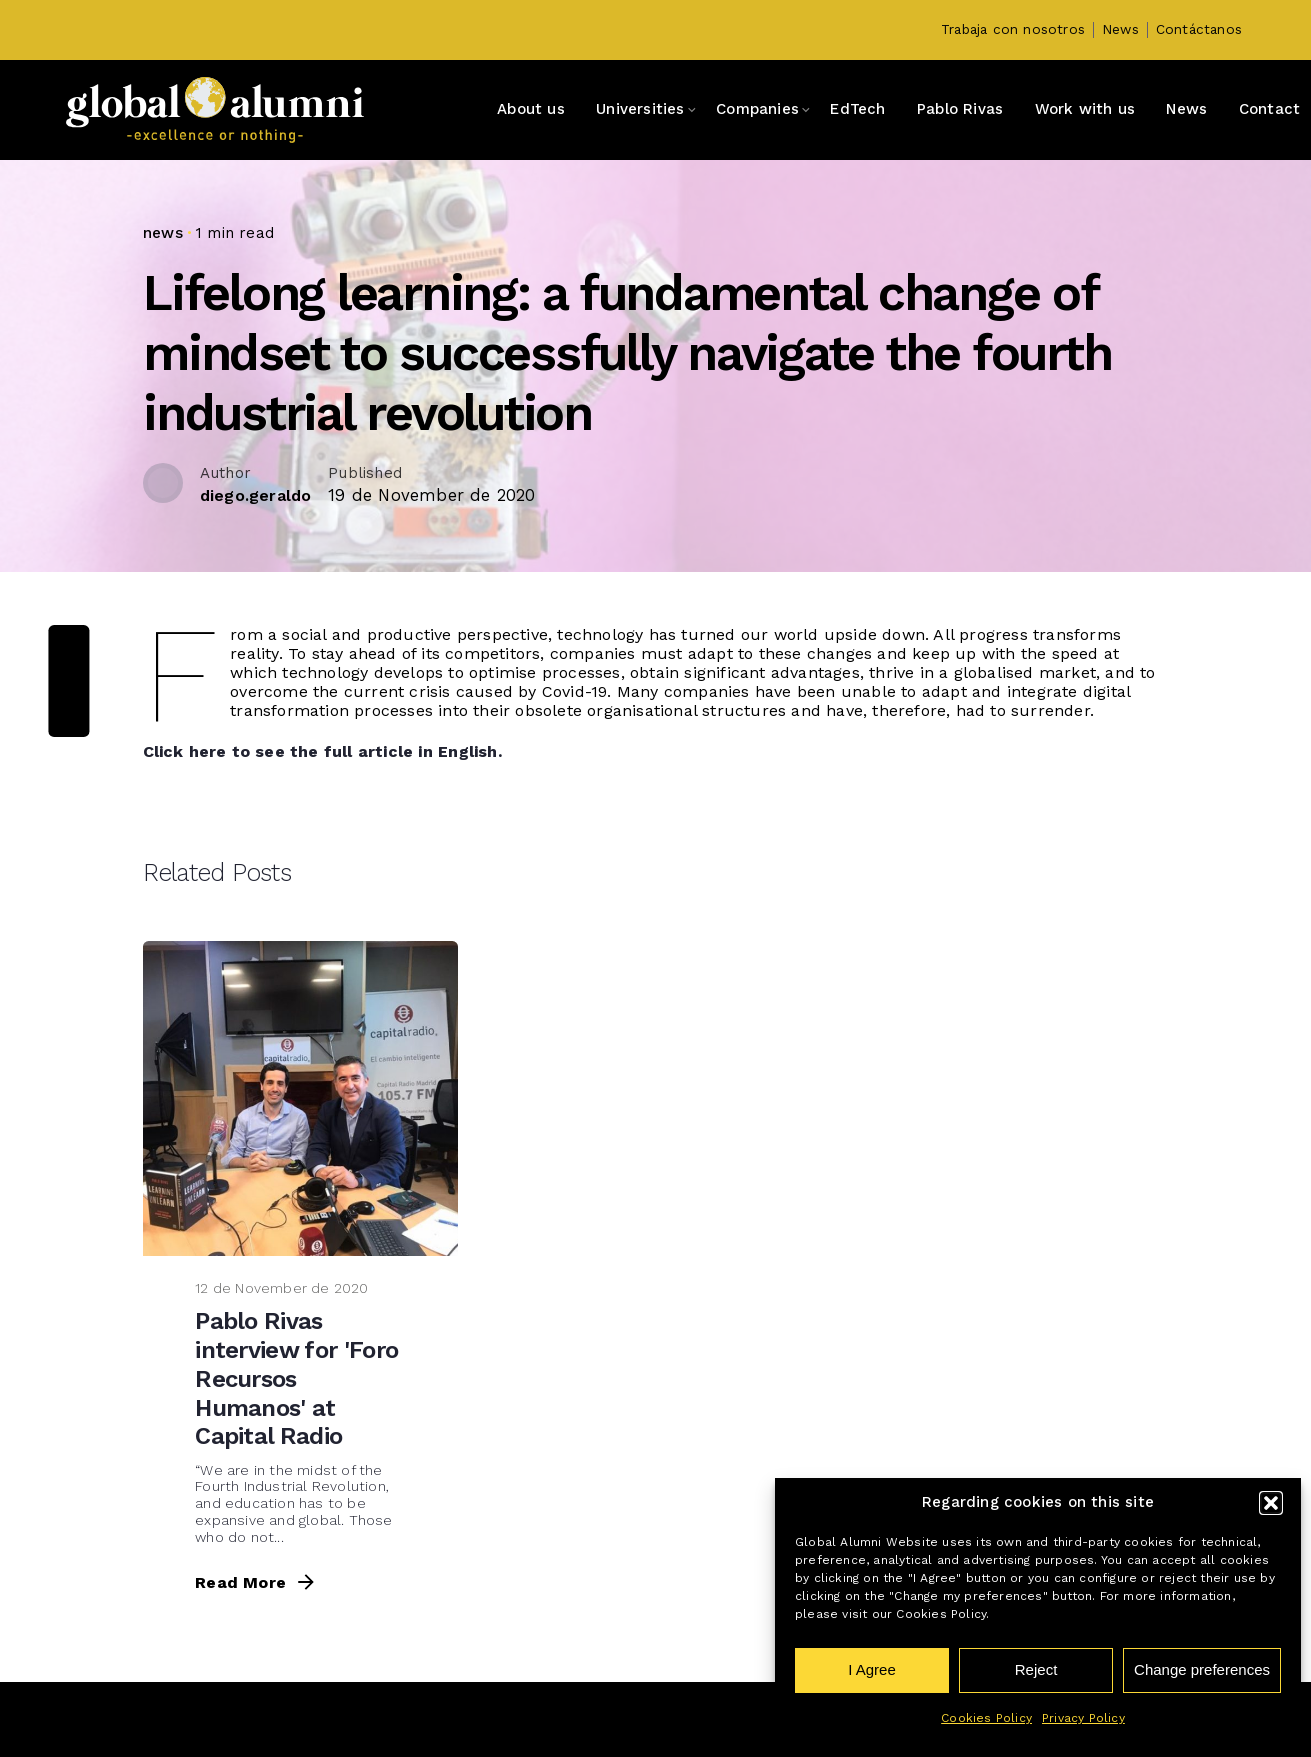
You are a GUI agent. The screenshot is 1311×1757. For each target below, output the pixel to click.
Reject (1036, 1669)
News (1120, 29)
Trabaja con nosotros (1013, 29)
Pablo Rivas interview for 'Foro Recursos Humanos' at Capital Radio (296, 1505)
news (163, 233)
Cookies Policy (986, 1718)
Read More (256, 1710)
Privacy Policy (1083, 1718)
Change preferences (1202, 1669)
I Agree (872, 1669)
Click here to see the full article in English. (322, 878)
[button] (1271, 1503)
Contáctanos (1199, 29)
